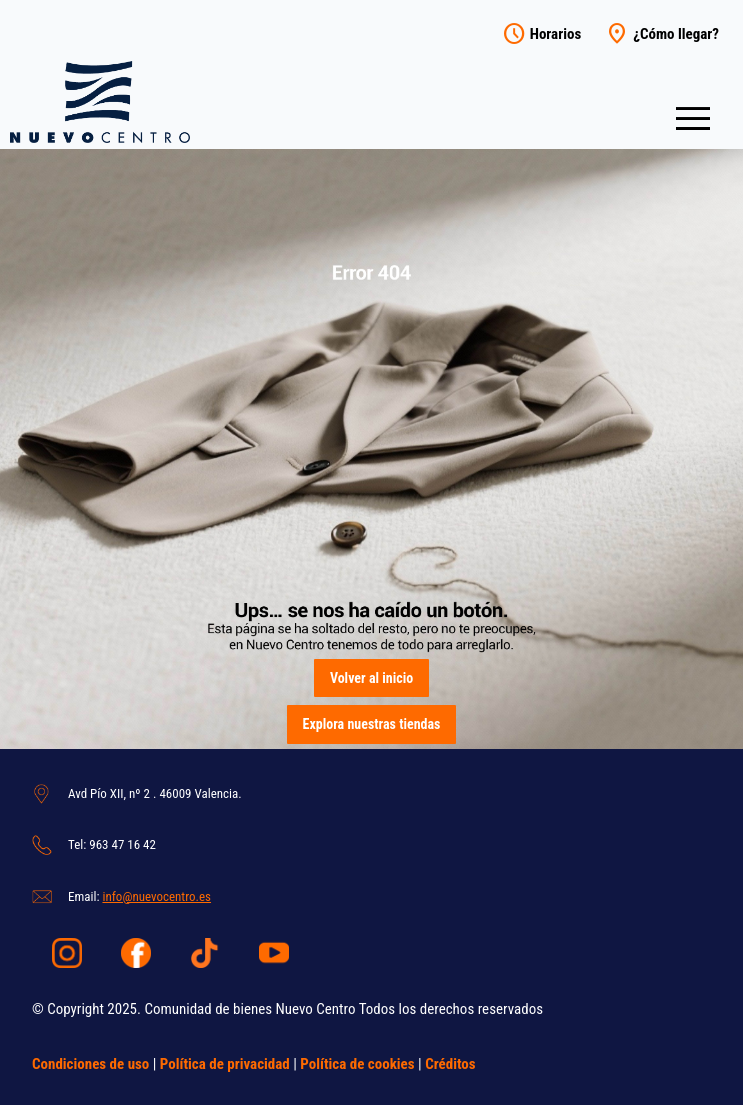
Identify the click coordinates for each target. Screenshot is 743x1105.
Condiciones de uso (90, 1064)
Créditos (450, 1064)
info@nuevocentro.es (156, 896)
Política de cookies (357, 1064)
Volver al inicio (371, 678)
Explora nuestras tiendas (372, 724)
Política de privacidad (225, 1064)
